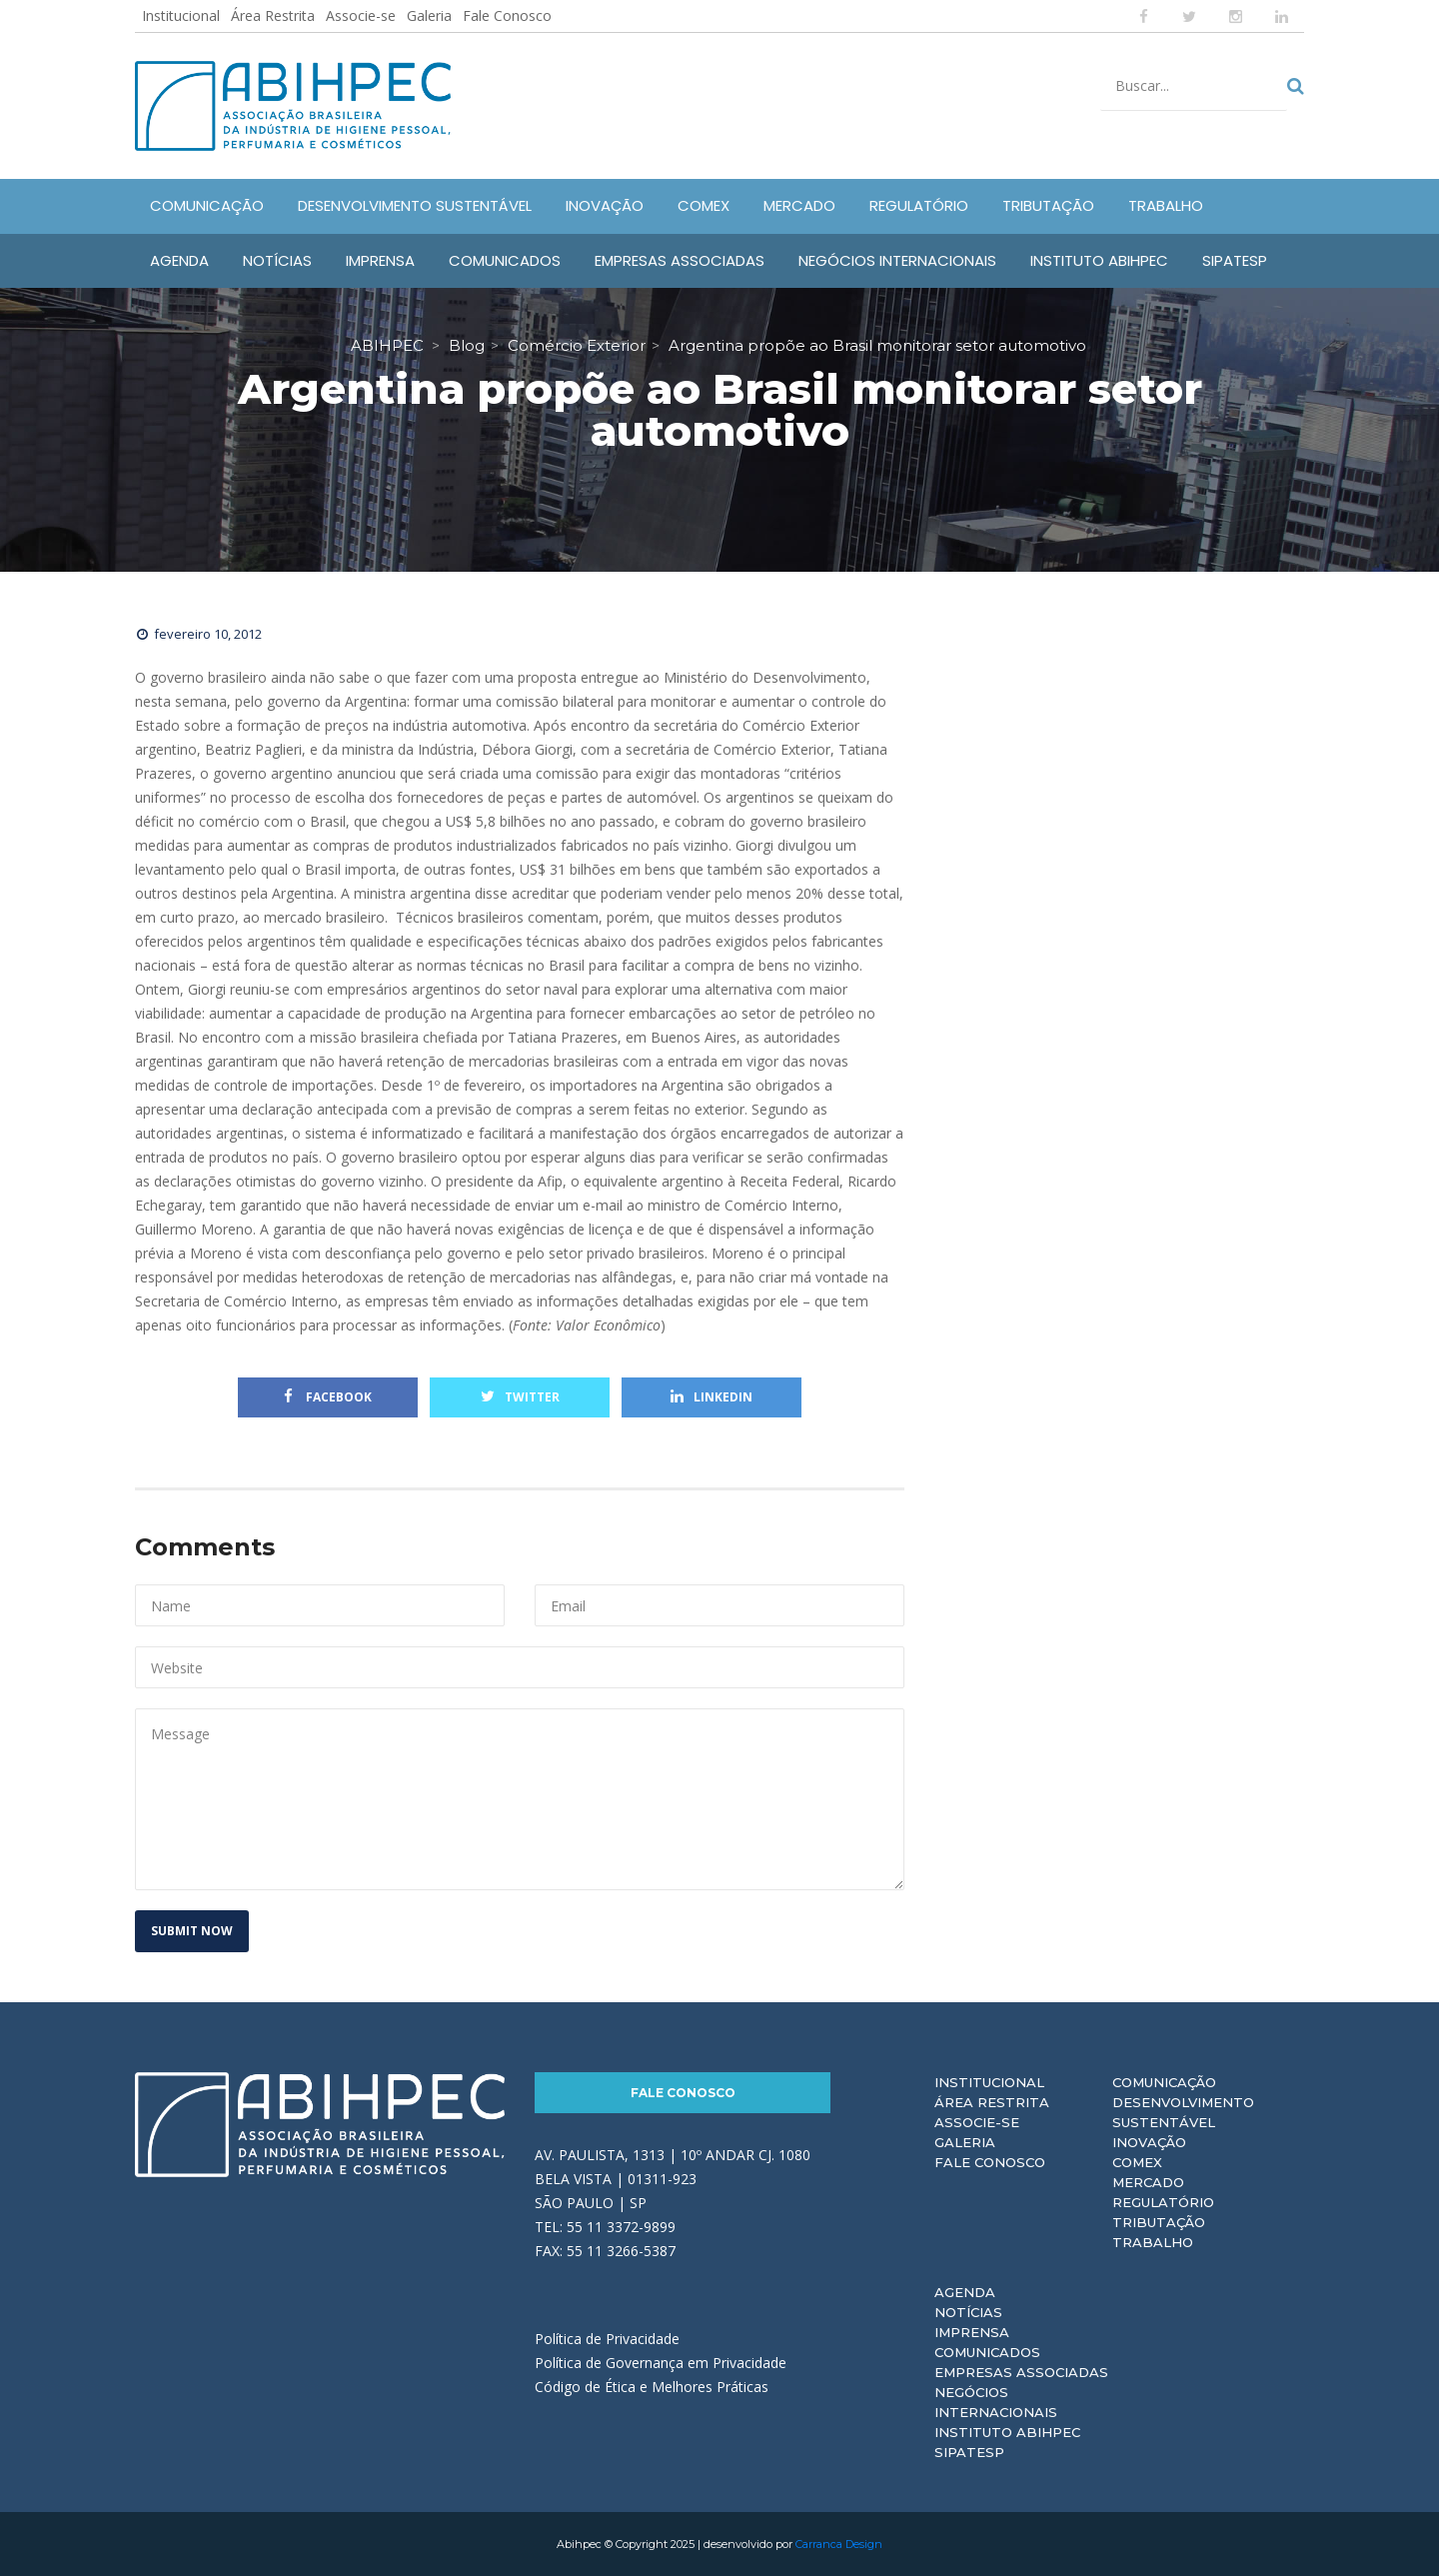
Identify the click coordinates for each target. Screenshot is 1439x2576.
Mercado (1148, 2182)
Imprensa (971, 2332)
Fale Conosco (507, 15)
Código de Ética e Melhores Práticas (651, 2386)
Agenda (964, 2292)
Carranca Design (838, 2544)
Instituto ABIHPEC (1007, 2432)
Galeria (429, 15)
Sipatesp (969, 2452)
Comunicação (1164, 2082)
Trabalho (1152, 2242)
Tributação (1158, 2222)
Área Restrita (273, 15)
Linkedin (711, 1396)
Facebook (328, 1396)
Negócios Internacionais (995, 2402)
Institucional (181, 15)
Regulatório (1163, 2202)
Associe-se (361, 15)
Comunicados (987, 2352)
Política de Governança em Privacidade (660, 2362)
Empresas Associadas (1021, 2372)
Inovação (1149, 2142)
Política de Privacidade (607, 2338)
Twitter (520, 1396)
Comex (1137, 2162)
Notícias (968, 2312)
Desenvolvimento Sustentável (1183, 2112)
